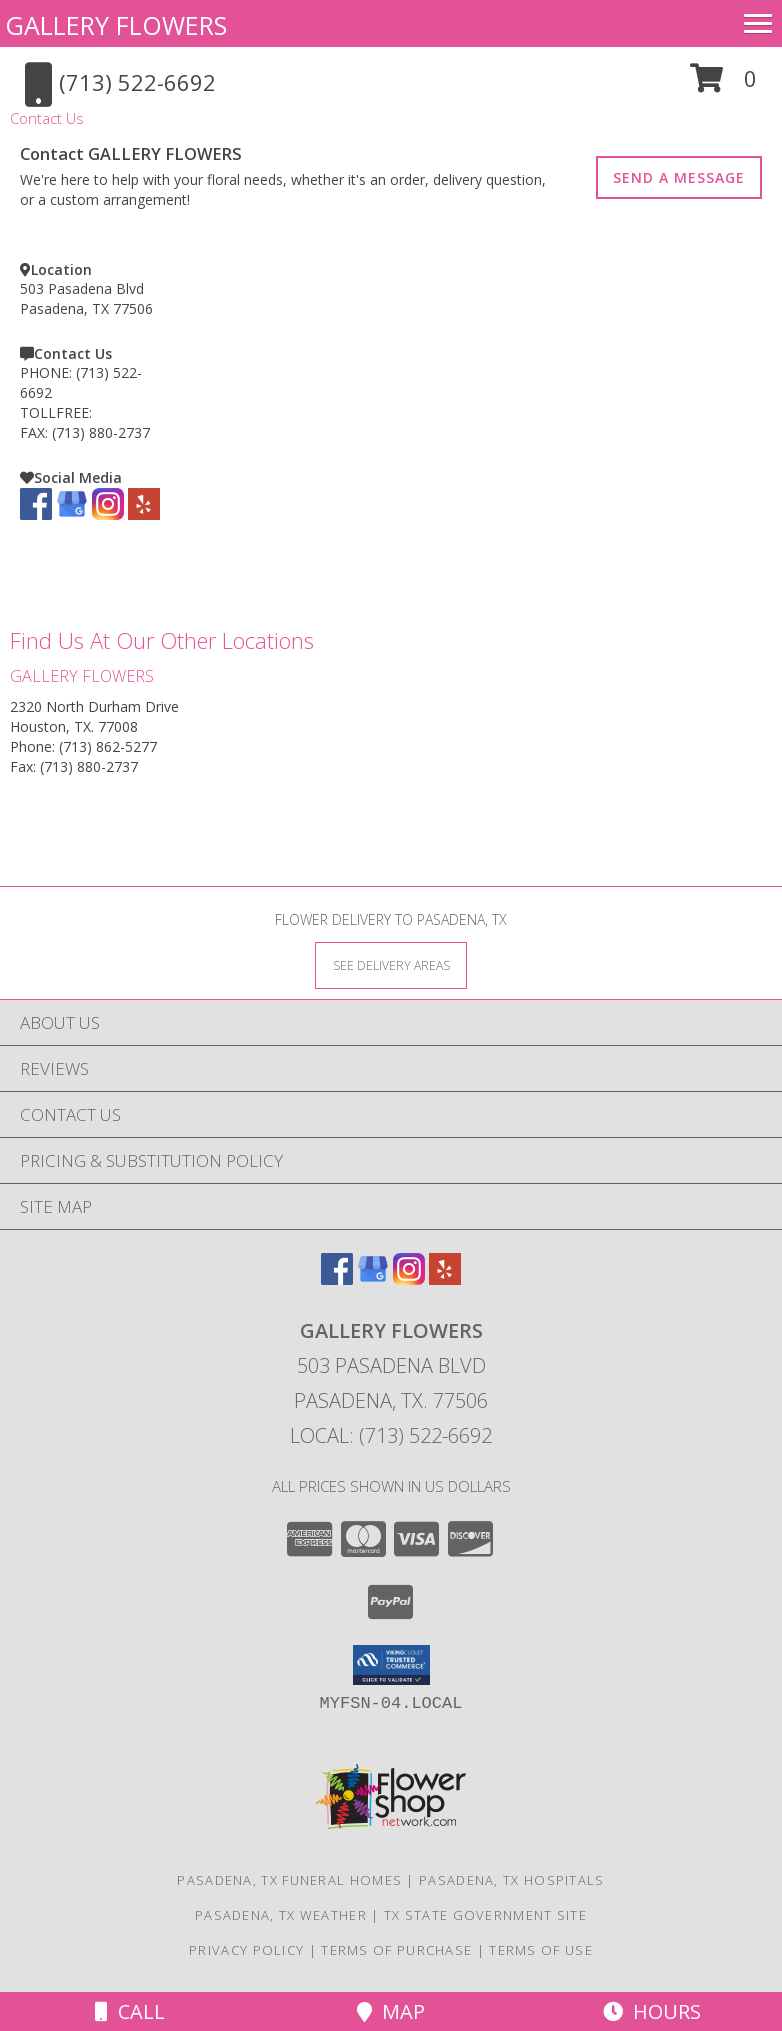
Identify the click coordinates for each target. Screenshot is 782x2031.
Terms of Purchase (396, 1950)
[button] (723, 85)
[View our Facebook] (36, 514)
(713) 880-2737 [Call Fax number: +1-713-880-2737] (89, 766)
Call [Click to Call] (130, 2011)
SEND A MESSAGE (679, 177)
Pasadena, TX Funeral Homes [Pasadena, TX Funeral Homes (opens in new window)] (289, 1880)
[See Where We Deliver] (391, 964)
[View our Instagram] (108, 514)
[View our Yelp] (144, 514)
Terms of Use (541, 1950)
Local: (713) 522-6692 (391, 1435)
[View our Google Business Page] (72, 514)
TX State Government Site (485, 1915)
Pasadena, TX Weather (281, 1915)
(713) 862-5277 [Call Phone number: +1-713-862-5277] (108, 746)
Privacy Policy (246, 1950)
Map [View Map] (391, 2011)
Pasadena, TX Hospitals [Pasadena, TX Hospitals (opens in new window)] (512, 1880)
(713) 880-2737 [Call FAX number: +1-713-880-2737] (101, 432)
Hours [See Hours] (652, 2011)
